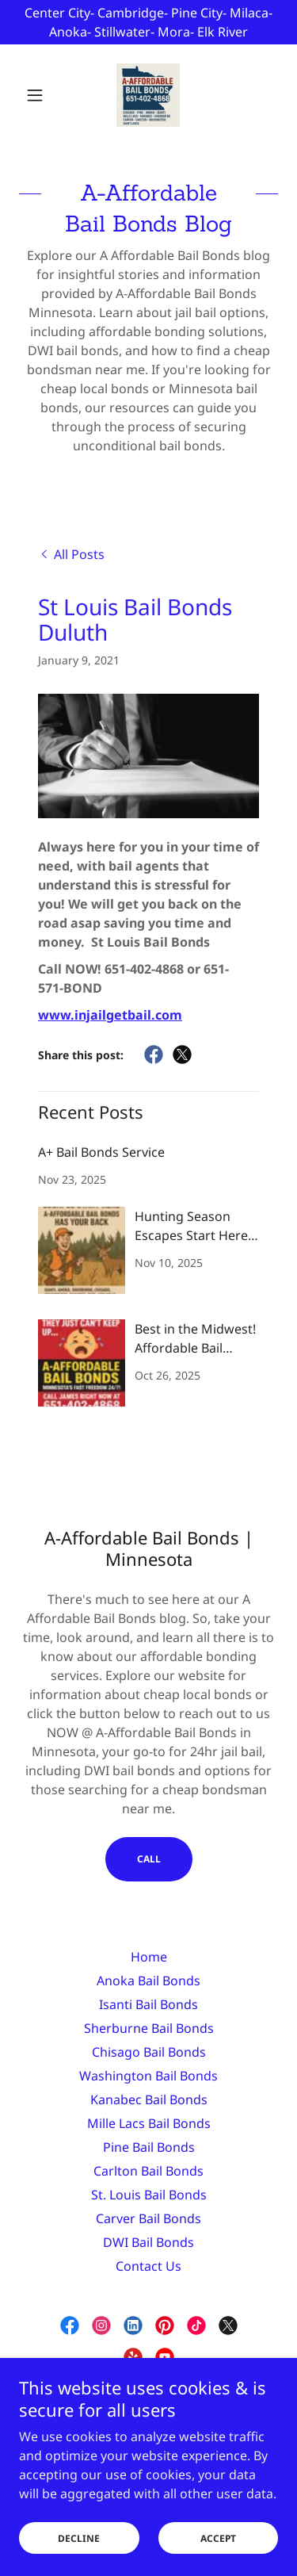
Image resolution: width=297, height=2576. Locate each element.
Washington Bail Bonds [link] (148, 2075)
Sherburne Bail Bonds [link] (149, 2028)
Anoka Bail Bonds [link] (148, 1980)
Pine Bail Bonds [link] (149, 2147)
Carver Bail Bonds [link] (148, 2218)
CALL (149, 1859)
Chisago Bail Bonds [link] (149, 2052)
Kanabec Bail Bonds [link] (149, 2099)
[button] (38, 95)
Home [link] (149, 1956)
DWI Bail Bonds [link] (148, 2242)
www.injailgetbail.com (110, 1015)
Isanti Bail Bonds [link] (148, 2004)
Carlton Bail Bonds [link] (148, 2171)
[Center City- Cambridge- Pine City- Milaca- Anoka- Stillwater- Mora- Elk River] (148, 22)
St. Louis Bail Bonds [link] (149, 2194)
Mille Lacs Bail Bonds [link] (149, 2123)
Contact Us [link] (148, 2266)
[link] (148, 95)
